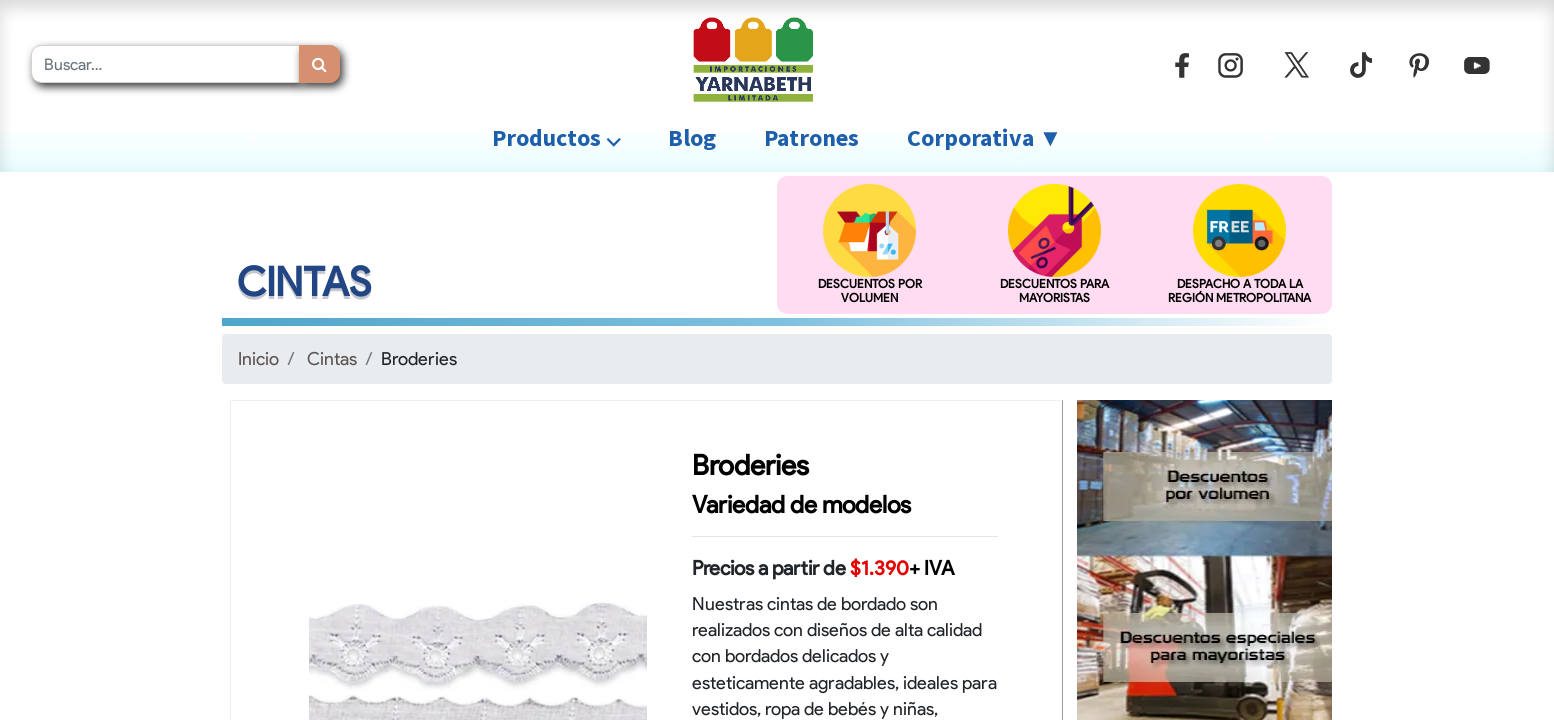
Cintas (332, 358)
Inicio (258, 358)
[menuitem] (692, 138)
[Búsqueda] (319, 64)
